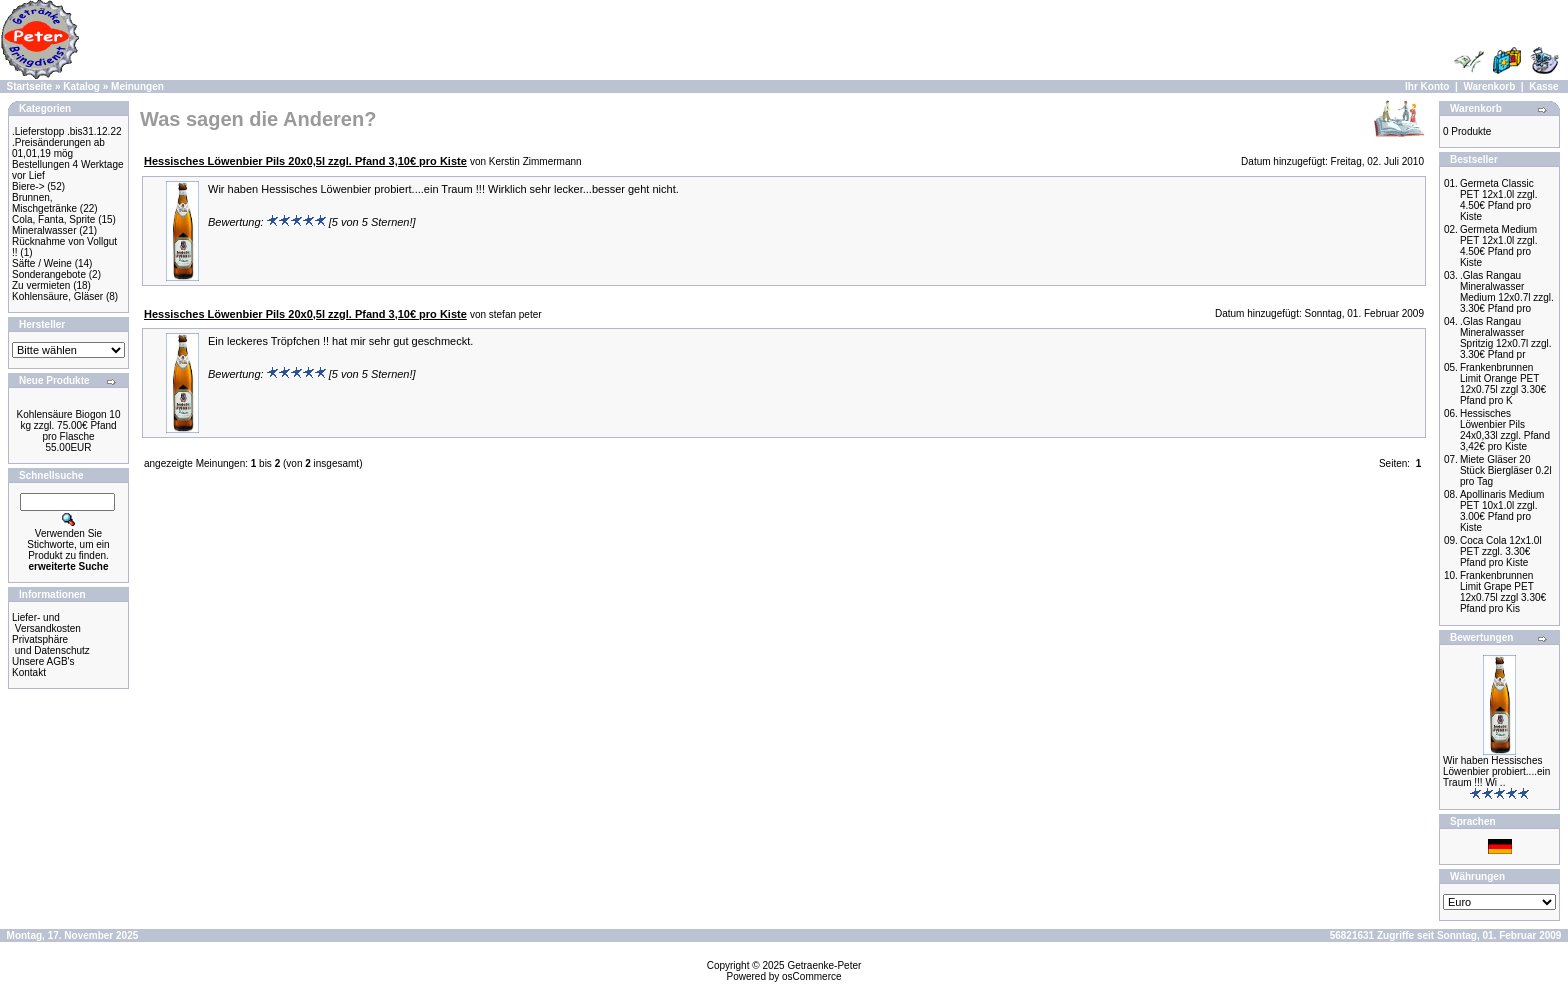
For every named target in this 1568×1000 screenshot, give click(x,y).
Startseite (30, 86)
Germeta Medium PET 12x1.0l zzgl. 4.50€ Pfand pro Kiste (1499, 246)
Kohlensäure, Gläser (57, 296)
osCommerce (811, 976)
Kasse (1543, 86)
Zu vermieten (41, 285)
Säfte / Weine (42, 263)
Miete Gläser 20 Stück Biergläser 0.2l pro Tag (1506, 470)
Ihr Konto (1427, 86)
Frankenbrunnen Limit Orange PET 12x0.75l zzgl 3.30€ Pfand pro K (1503, 384)
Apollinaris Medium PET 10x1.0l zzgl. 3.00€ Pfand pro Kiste (1502, 511)
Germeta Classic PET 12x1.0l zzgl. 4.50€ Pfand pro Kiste (1499, 200)
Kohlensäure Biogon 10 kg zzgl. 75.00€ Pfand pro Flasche (69, 425)
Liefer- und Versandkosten (46, 623)
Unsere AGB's (43, 661)
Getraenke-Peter (824, 965)
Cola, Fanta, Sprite (53, 219)
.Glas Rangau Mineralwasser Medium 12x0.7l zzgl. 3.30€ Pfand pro (1507, 292)
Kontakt (29, 672)
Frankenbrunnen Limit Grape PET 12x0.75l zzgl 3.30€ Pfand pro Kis (1503, 592)
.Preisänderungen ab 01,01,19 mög (58, 148)
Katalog (81, 86)
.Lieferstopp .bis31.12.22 (67, 131)
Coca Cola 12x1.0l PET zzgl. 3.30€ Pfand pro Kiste (1501, 551)
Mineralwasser (44, 230)
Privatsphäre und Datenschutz (51, 645)
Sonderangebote (49, 274)
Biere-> (28, 186)
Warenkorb (1489, 86)
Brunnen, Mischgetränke (44, 203)
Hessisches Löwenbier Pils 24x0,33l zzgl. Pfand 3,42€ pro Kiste (1505, 430)
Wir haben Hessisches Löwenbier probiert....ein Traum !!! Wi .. (1496, 771)
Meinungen (137, 86)
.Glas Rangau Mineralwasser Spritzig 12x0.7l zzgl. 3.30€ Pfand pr (1506, 338)
